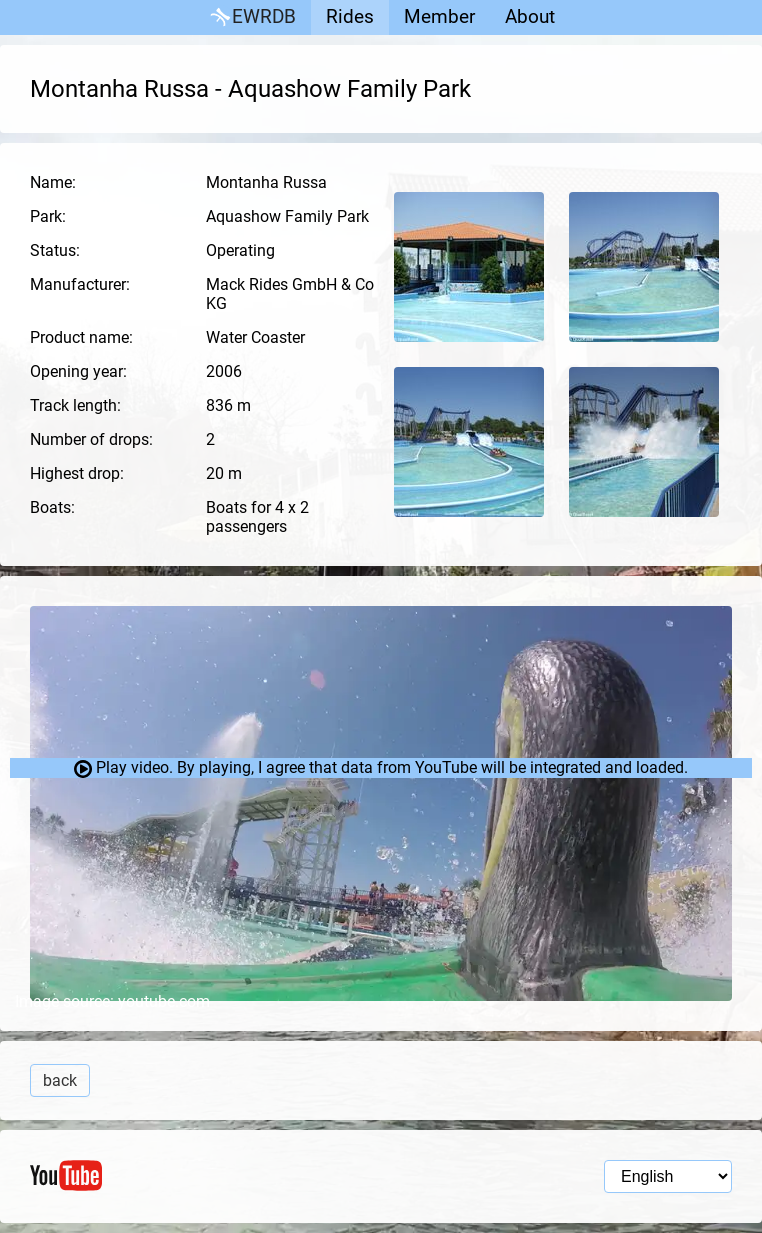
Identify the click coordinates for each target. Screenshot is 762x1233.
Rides (350, 16)
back (60, 1080)
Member (439, 16)
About (530, 16)
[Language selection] (668, 1176)
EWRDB (251, 17)
